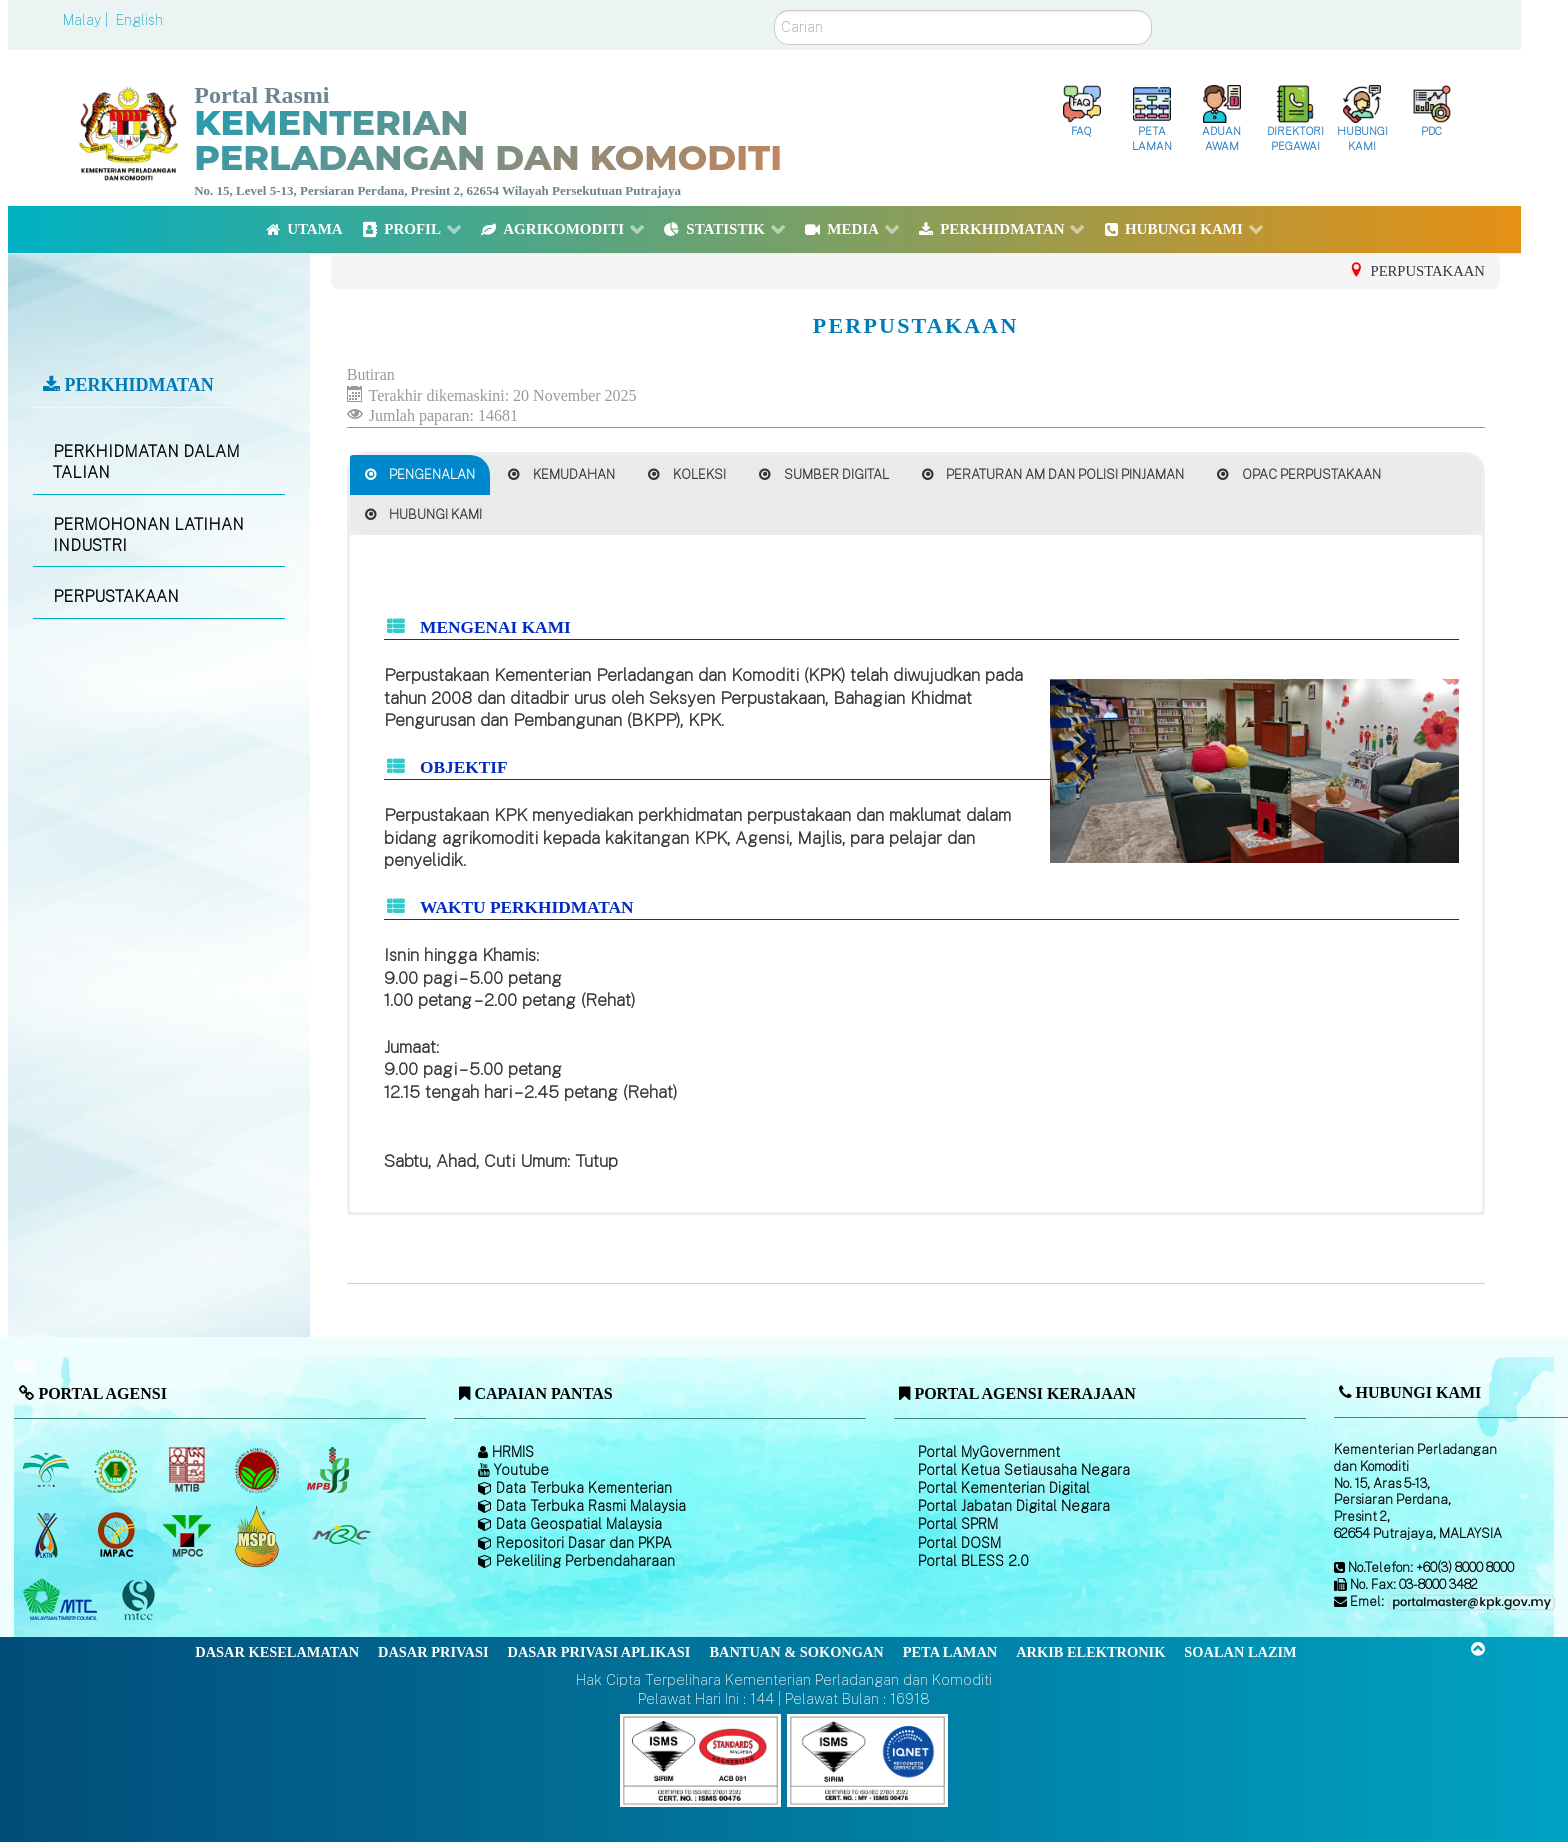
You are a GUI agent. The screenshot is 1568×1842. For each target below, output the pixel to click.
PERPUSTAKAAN (116, 596)
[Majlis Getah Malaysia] (340, 1536)
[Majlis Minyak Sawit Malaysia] (188, 1536)
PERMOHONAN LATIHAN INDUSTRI (148, 535)
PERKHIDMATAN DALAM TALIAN (146, 462)
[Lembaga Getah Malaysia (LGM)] (118, 1471)
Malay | (87, 20)
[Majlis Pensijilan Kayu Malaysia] (141, 1600)
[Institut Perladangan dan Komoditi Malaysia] (118, 1536)
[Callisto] (700, 1758)
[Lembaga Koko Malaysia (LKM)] (259, 1471)
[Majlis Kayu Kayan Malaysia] (62, 1601)
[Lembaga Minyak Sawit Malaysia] (47, 1471)
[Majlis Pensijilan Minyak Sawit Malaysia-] (259, 1535)
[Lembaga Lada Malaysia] (329, 1471)
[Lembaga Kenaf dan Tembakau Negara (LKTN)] (47, 1536)
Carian (774, 10)
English (139, 20)
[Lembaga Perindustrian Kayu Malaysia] (188, 1471)
